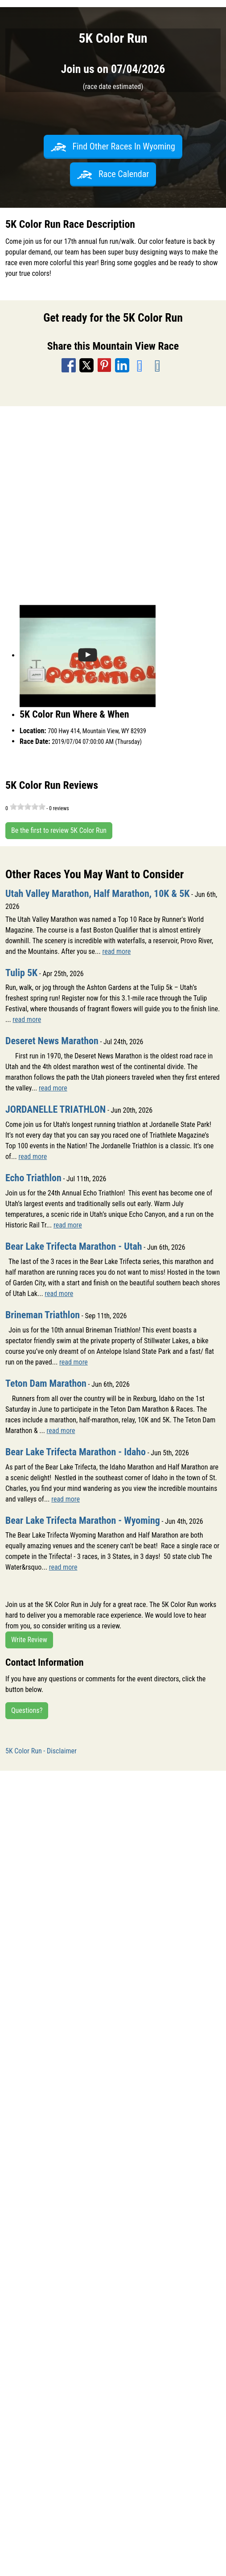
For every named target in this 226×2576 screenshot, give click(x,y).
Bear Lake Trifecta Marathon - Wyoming (82, 1520)
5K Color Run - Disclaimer (41, 1751)
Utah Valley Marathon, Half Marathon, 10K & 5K (97, 893)
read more (116, 951)
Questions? (26, 1710)
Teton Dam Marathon (45, 1383)
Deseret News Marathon (52, 1040)
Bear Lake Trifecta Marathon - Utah (73, 1246)
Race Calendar (113, 174)
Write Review (29, 1639)
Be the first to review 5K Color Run (59, 830)
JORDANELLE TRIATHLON (55, 1109)
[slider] (27, 806)
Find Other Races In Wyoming (113, 146)
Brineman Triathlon (42, 1314)
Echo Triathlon (33, 1177)
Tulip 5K (21, 972)
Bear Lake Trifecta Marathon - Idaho (75, 1452)
